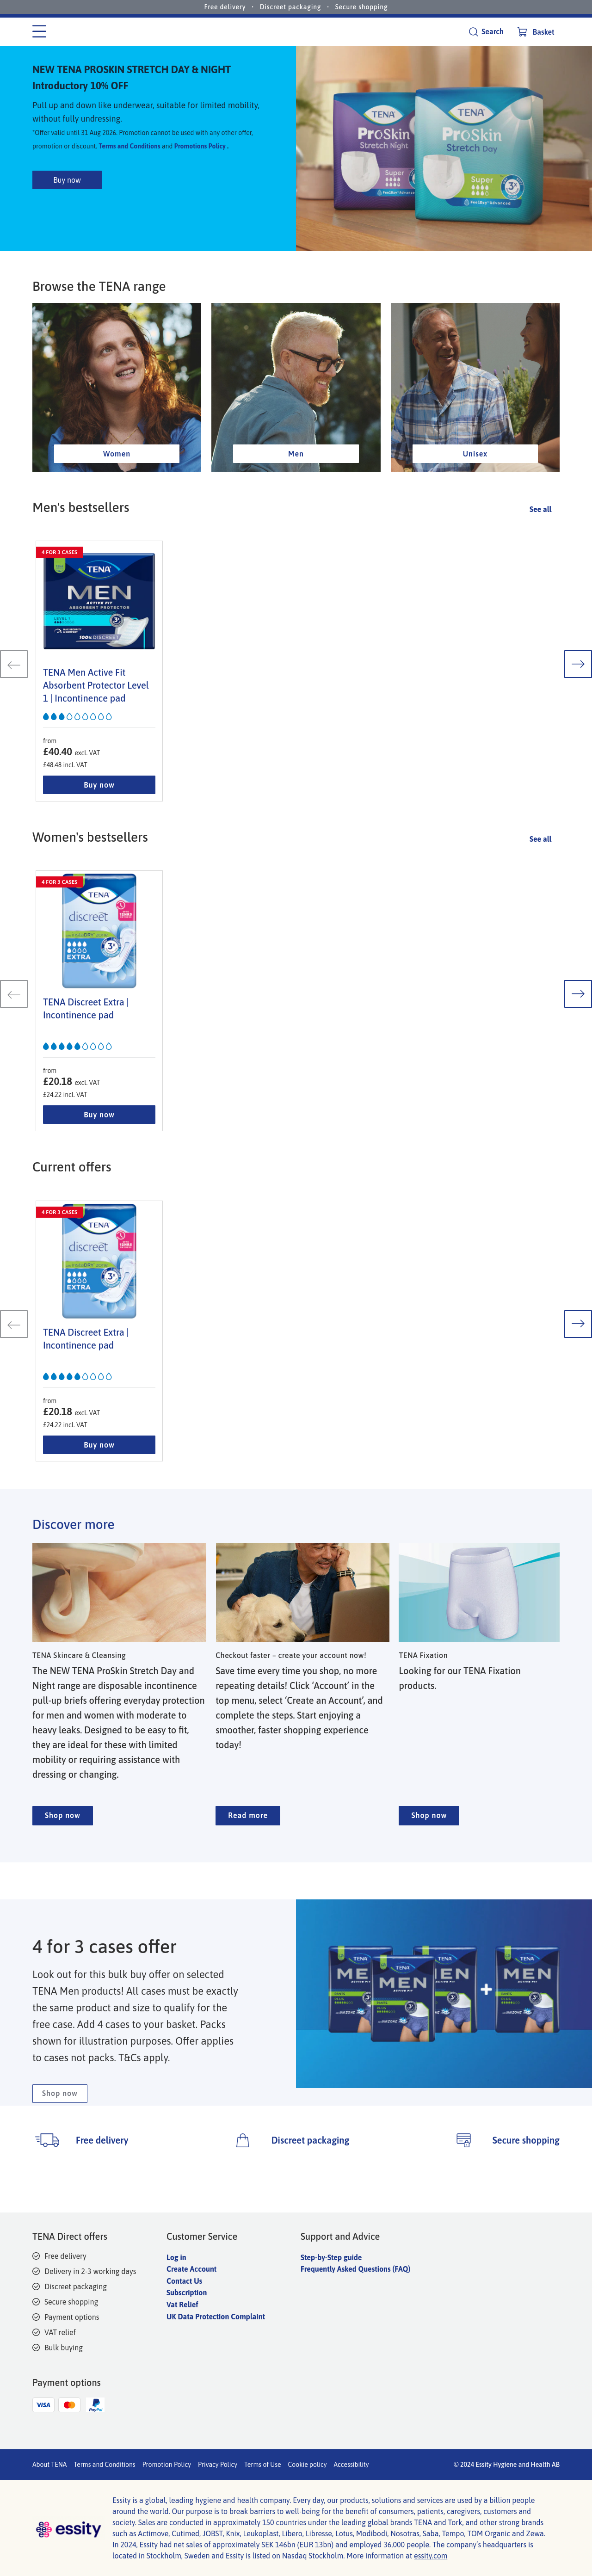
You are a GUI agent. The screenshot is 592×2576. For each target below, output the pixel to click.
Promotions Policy (200, 163)
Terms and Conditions (129, 163)
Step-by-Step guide (331, 2257)
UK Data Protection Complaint (215, 2316)
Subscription (186, 2293)
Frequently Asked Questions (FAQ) (355, 2269)
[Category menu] (39, 32)
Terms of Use (262, 2464)
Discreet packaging (290, 7)
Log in (176, 2257)
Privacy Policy (217, 2464)
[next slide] (578, 700)
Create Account (191, 2269)
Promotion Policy (166, 2464)
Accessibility (351, 2464)
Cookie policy (307, 2464)
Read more (248, 1853)
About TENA (49, 2464)
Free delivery (225, 7)
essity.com (430, 2555)
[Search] (485, 32)
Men (296, 489)
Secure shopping (361, 7)
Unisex (475, 489)
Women (116, 489)
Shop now (62, 1853)
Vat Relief (182, 2304)
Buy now (67, 197)
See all (540, 544)
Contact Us (184, 2281)
